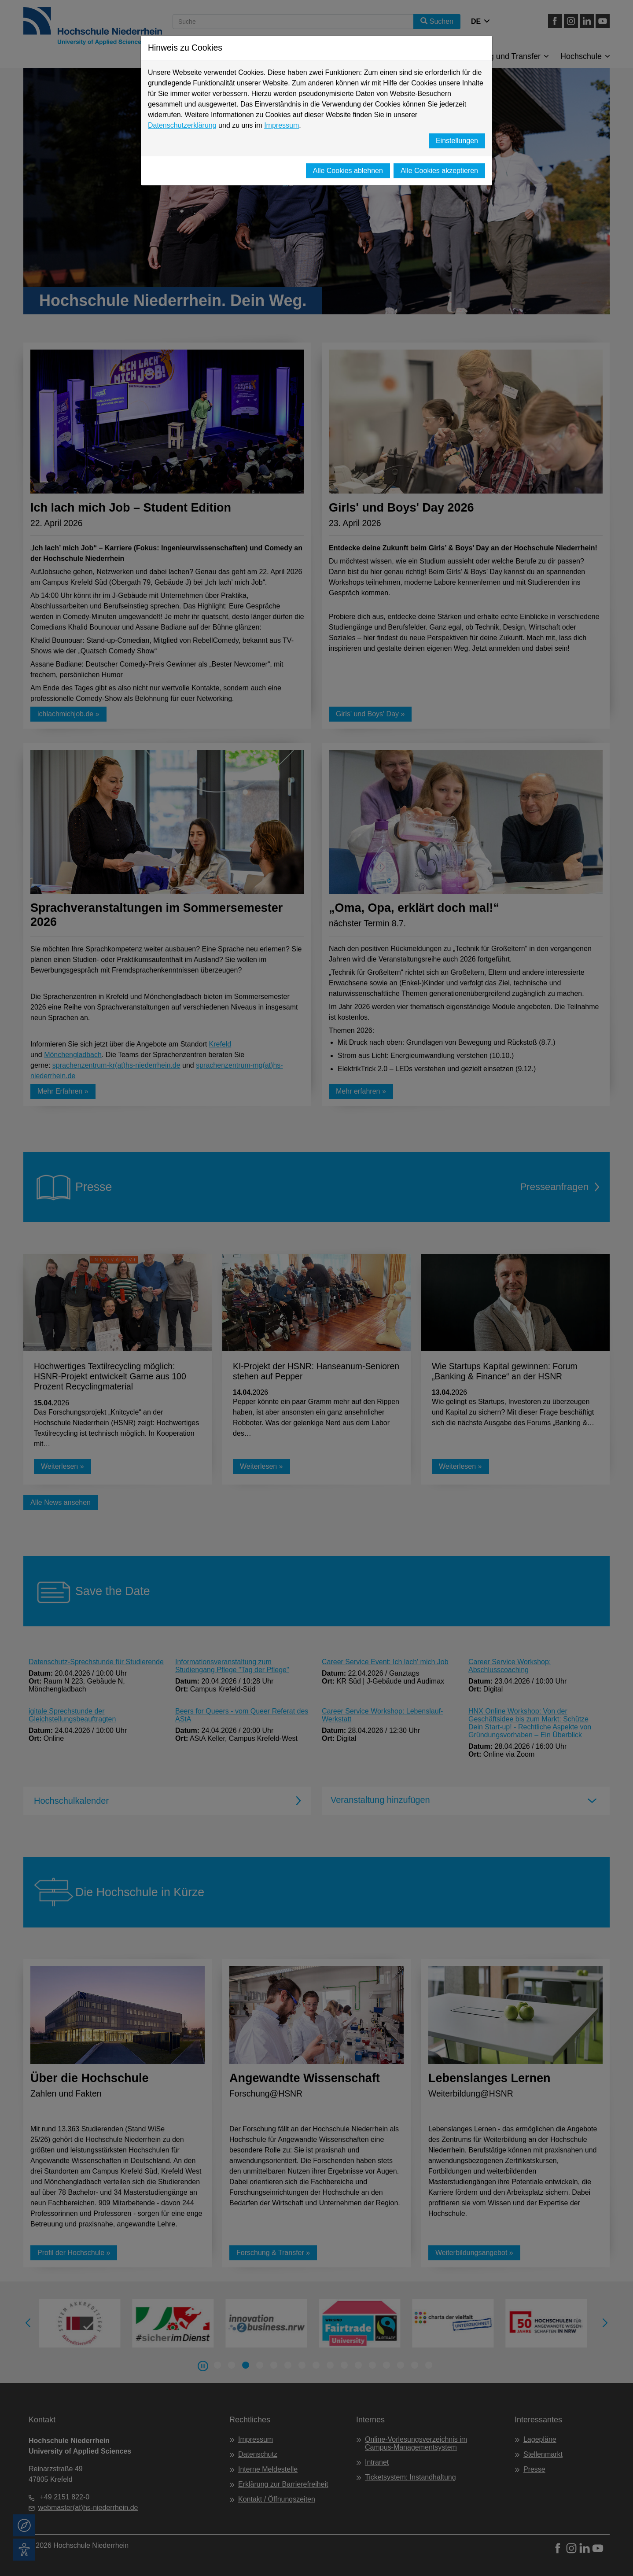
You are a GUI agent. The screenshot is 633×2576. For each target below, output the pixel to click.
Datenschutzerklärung (182, 125)
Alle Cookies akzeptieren (439, 170)
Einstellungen (457, 140)
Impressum (281, 125)
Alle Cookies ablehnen (348, 170)
